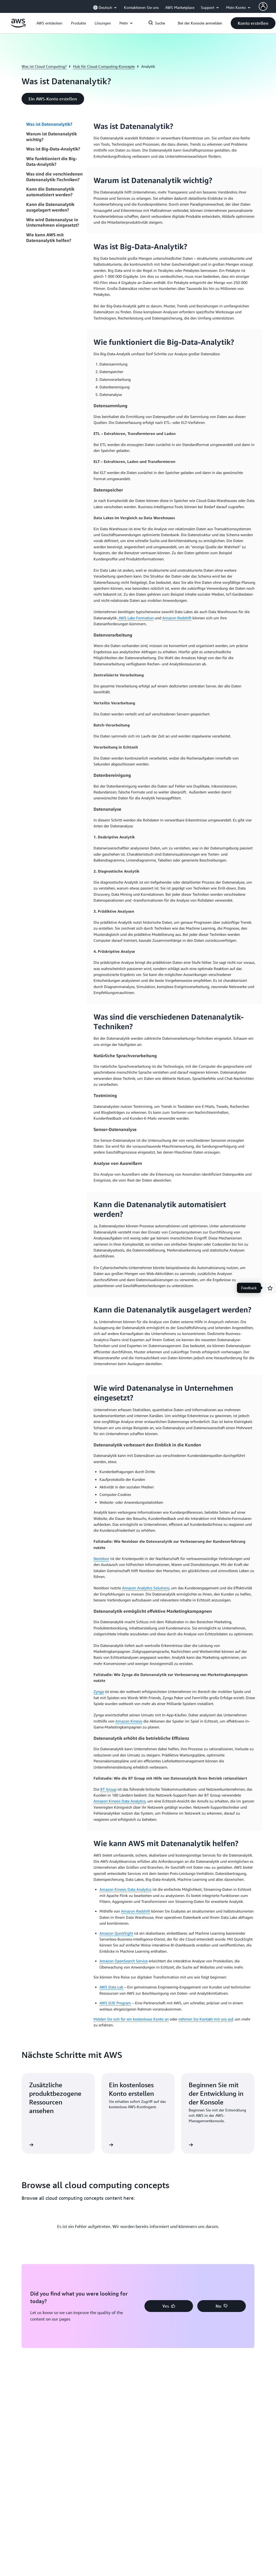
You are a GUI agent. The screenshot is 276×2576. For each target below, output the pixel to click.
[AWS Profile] (263, 6)
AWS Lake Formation (136, 618)
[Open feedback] (270, 1288)
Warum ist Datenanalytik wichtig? (51, 136)
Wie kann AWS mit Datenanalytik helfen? (48, 237)
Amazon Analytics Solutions (145, 1588)
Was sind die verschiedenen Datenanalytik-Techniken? (54, 176)
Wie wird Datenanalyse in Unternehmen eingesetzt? (52, 222)
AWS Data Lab (111, 1987)
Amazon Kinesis (128, 1721)
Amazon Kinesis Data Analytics (120, 1801)
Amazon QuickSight (116, 1933)
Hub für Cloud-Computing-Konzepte (104, 66)
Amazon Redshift (176, 618)
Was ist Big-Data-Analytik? (53, 149)
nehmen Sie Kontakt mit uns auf (205, 2019)
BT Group (108, 1789)
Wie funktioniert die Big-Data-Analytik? (51, 161)
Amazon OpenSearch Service (123, 1961)
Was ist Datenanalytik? (49, 124)
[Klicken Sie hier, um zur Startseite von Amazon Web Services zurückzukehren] (18, 26)
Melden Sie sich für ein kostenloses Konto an (131, 2019)
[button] (49, 23)
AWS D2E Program (115, 2003)
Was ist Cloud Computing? (44, 66)
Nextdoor (101, 1558)
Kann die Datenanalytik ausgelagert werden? (50, 207)
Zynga (99, 1691)
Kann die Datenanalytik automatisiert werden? (50, 191)
